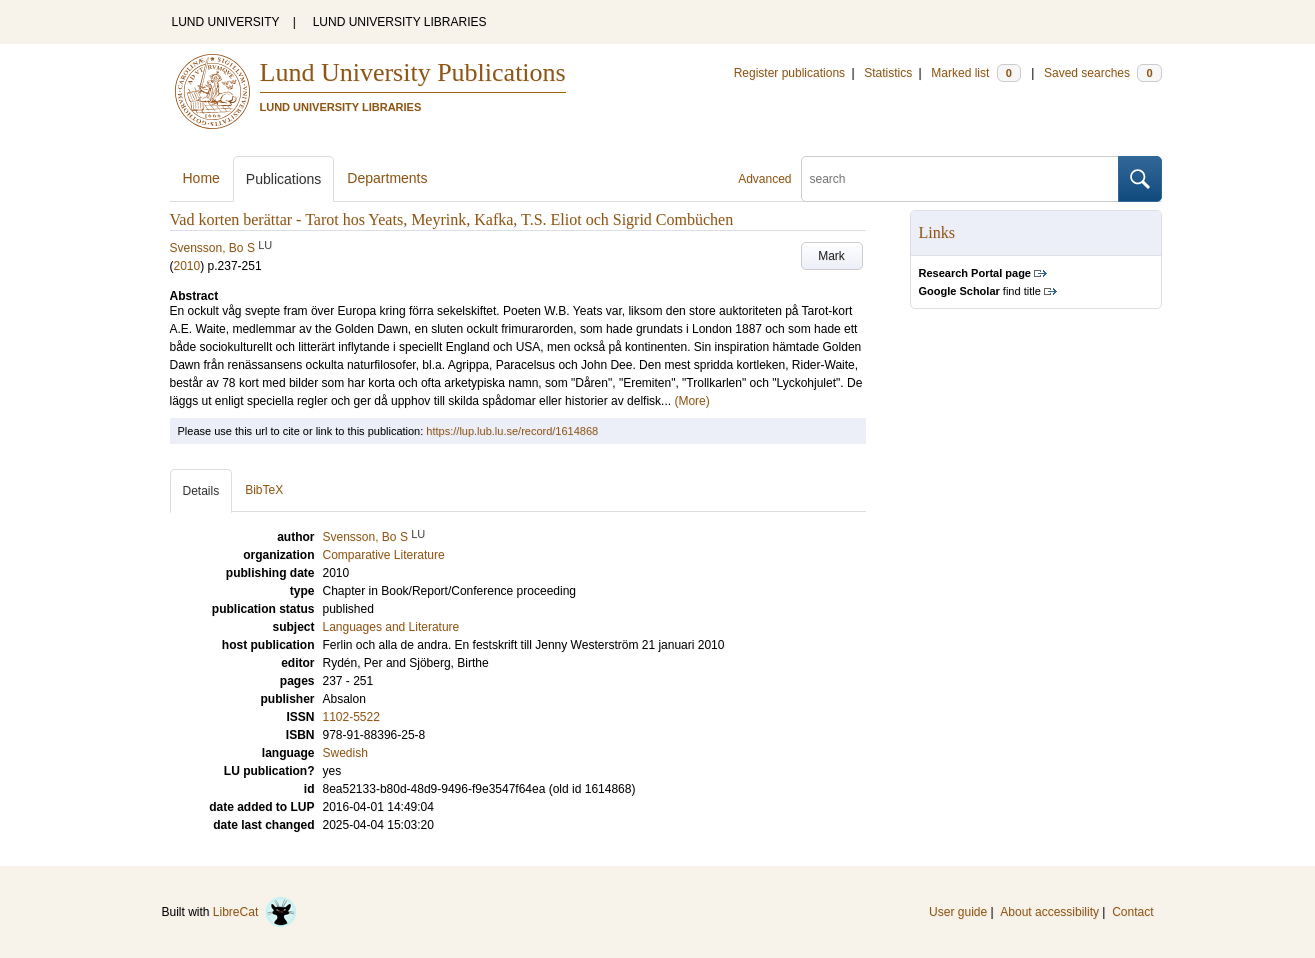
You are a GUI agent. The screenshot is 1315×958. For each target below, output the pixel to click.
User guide (958, 912)
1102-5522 (351, 717)
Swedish (345, 753)
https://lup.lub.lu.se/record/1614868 (512, 431)
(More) (691, 401)
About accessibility (1049, 912)
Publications (284, 179)
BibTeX (264, 490)
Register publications (789, 73)
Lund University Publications (413, 72)
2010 (187, 266)
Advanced (764, 179)
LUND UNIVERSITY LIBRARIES (400, 22)
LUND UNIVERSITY (226, 22)
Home (201, 178)
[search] (960, 179)
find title (980, 291)
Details (201, 491)
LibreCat (255, 912)
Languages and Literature (391, 627)
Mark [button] (831, 256)
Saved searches (1103, 73)
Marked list (975, 73)
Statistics (888, 73)
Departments (387, 178)
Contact (1132, 912)
